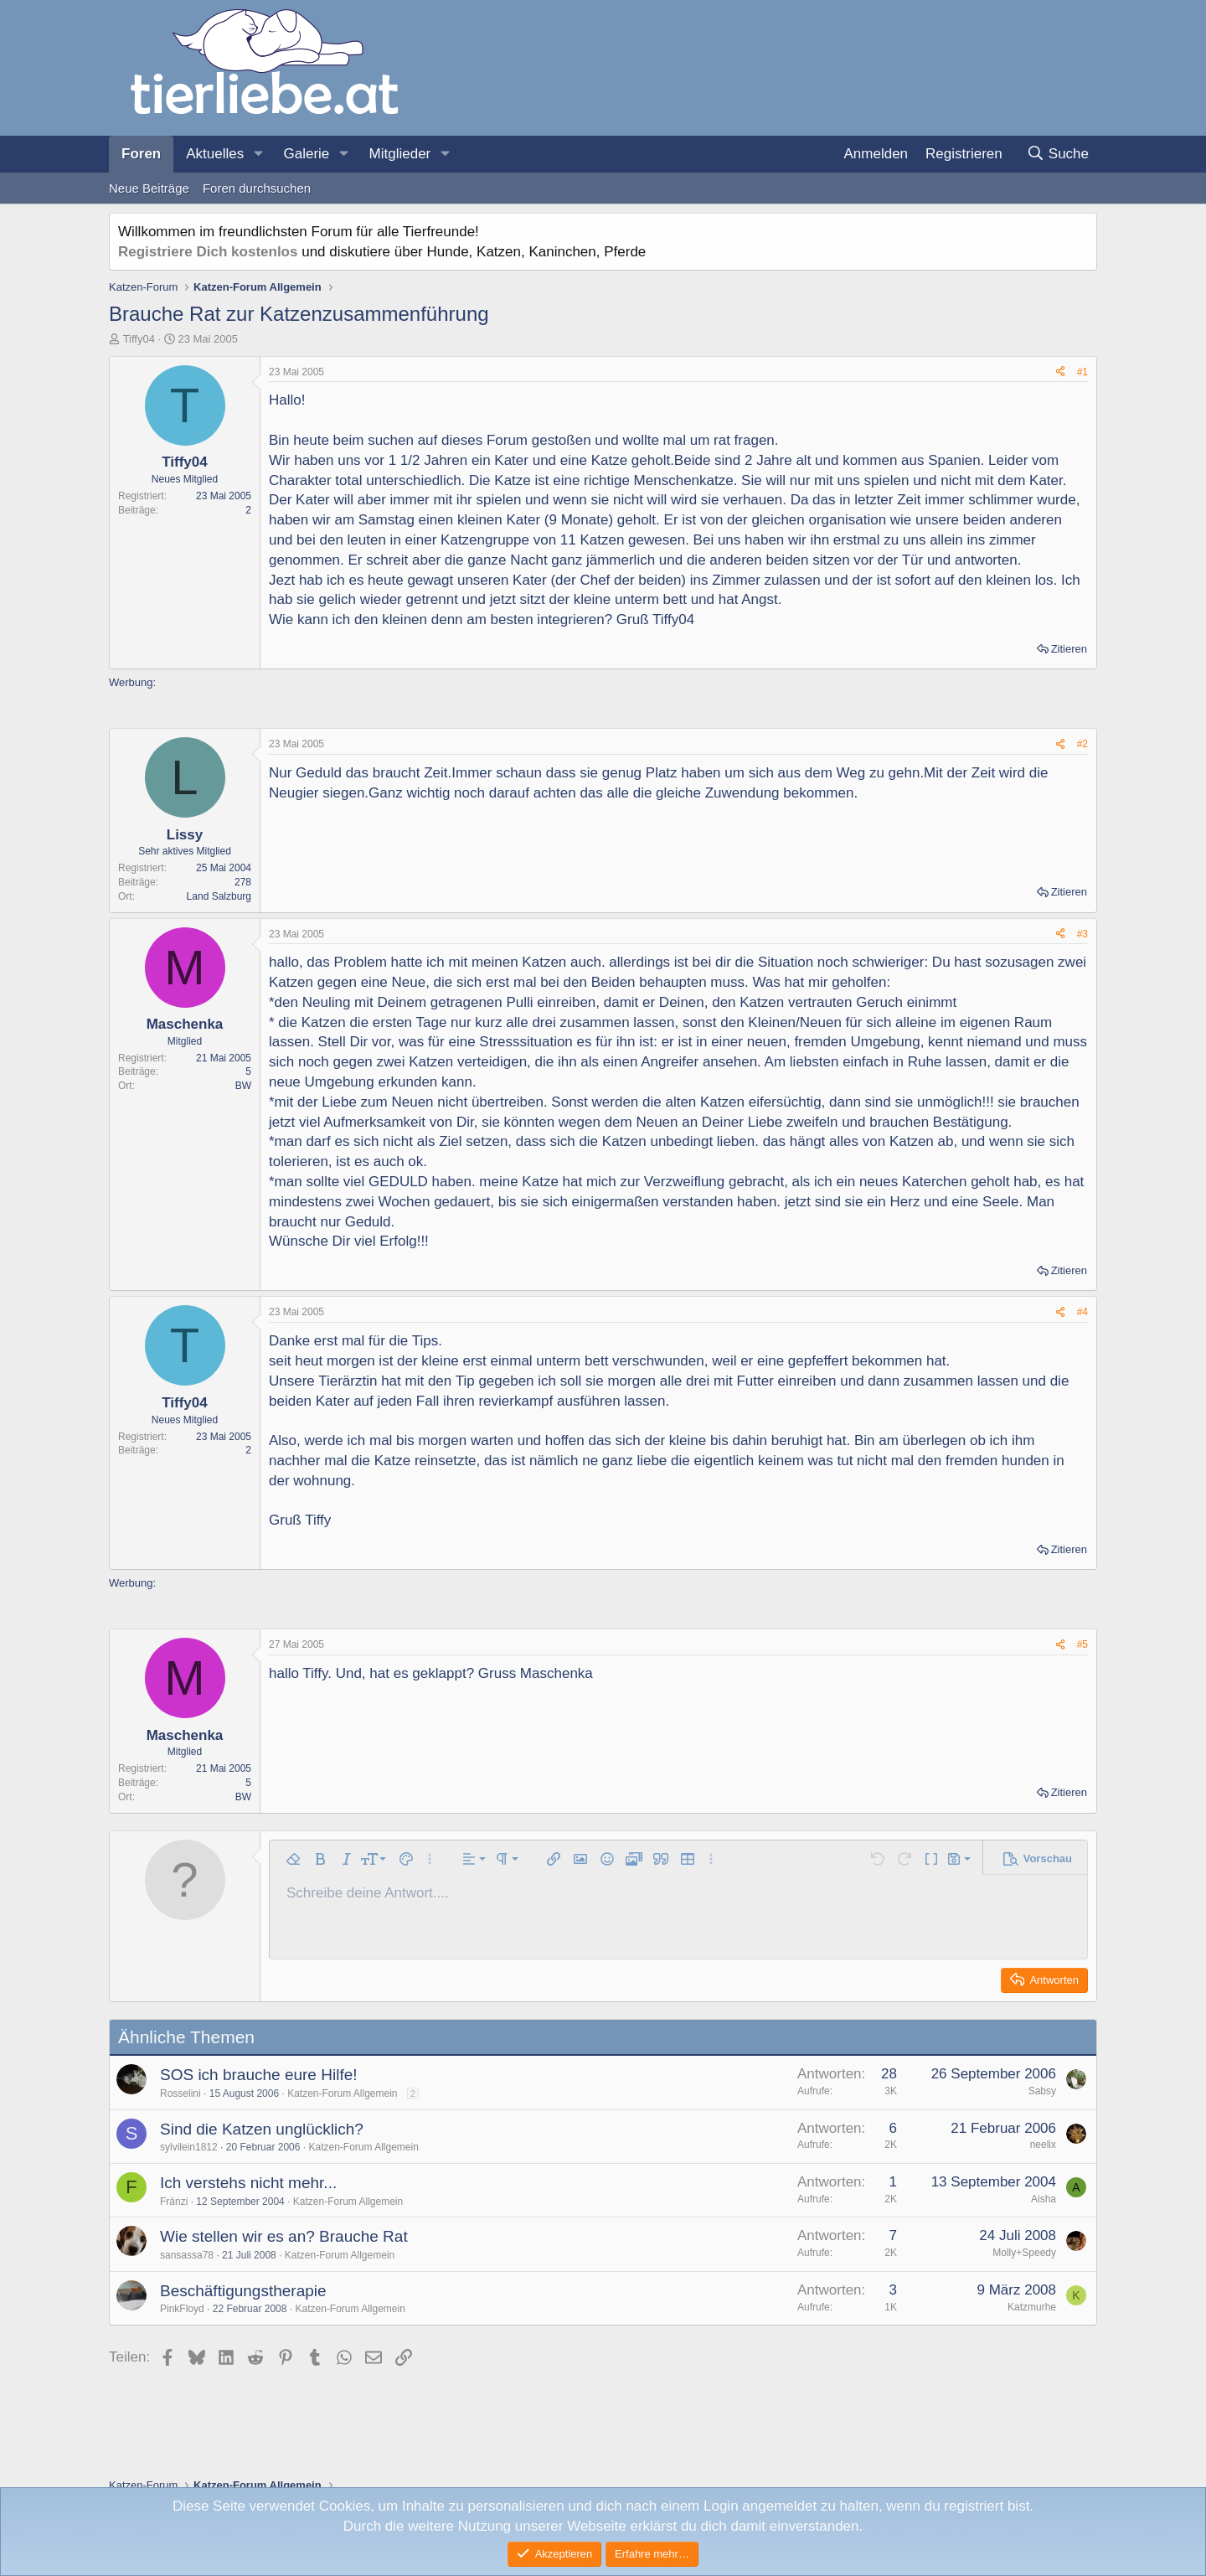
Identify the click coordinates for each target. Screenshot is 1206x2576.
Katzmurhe (1032, 2307)
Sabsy (1042, 2091)
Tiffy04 (139, 339)
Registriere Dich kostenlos (207, 252)
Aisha (1043, 2199)
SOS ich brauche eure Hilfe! (259, 2074)
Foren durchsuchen (257, 188)
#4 (1082, 1312)
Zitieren (1069, 649)
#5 (1082, 1644)
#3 (1082, 934)
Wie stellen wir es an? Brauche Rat (284, 2236)
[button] (258, 154)
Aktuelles (215, 154)
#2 (1082, 744)
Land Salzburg (219, 896)
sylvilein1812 (189, 2147)
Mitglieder (400, 154)
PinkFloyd (182, 2309)
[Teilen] (1060, 372)
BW (243, 1086)
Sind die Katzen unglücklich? (261, 2129)
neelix (1043, 2144)
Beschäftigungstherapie (243, 2291)
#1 (1082, 372)
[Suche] (1057, 154)
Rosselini (180, 2093)
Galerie (306, 154)
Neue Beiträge (149, 188)
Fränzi (174, 2201)
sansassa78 (187, 2255)
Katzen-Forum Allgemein (342, 2093)
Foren (141, 154)
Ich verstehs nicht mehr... (248, 2182)
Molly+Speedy (1024, 2253)
